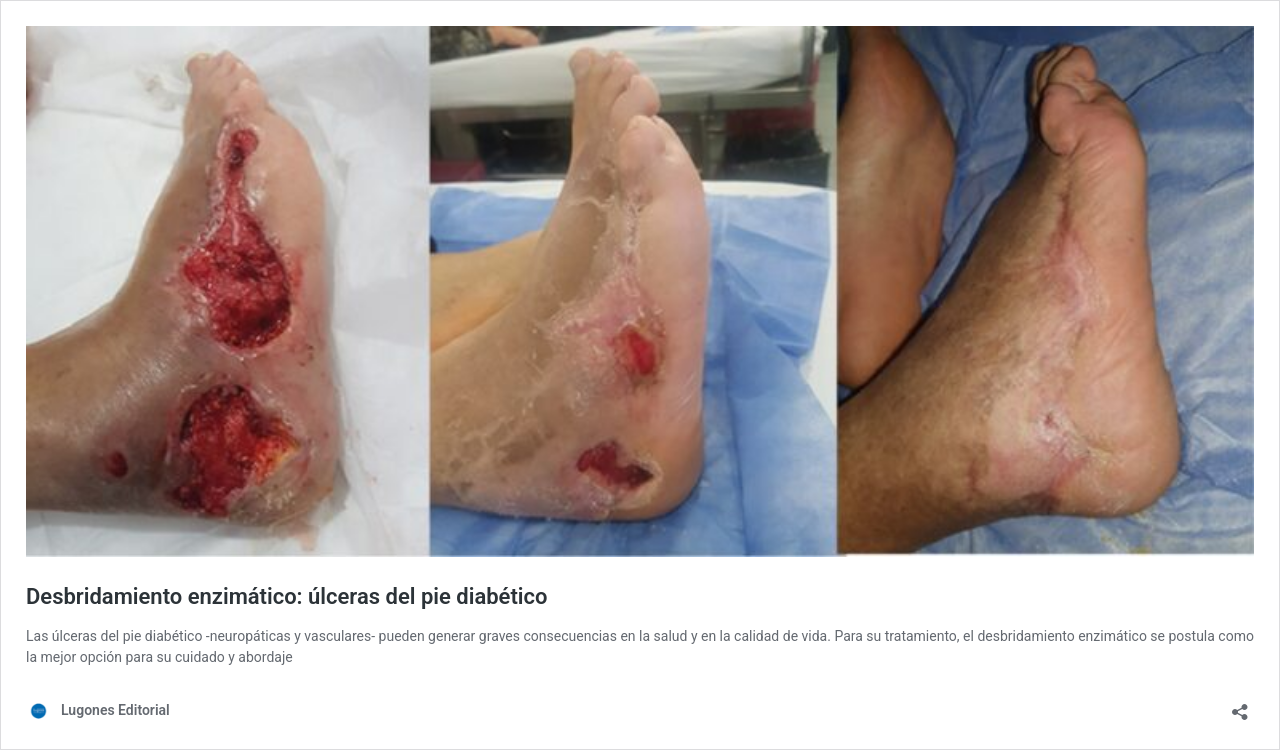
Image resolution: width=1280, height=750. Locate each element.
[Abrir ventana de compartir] (1240, 705)
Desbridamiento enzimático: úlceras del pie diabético (286, 596)
